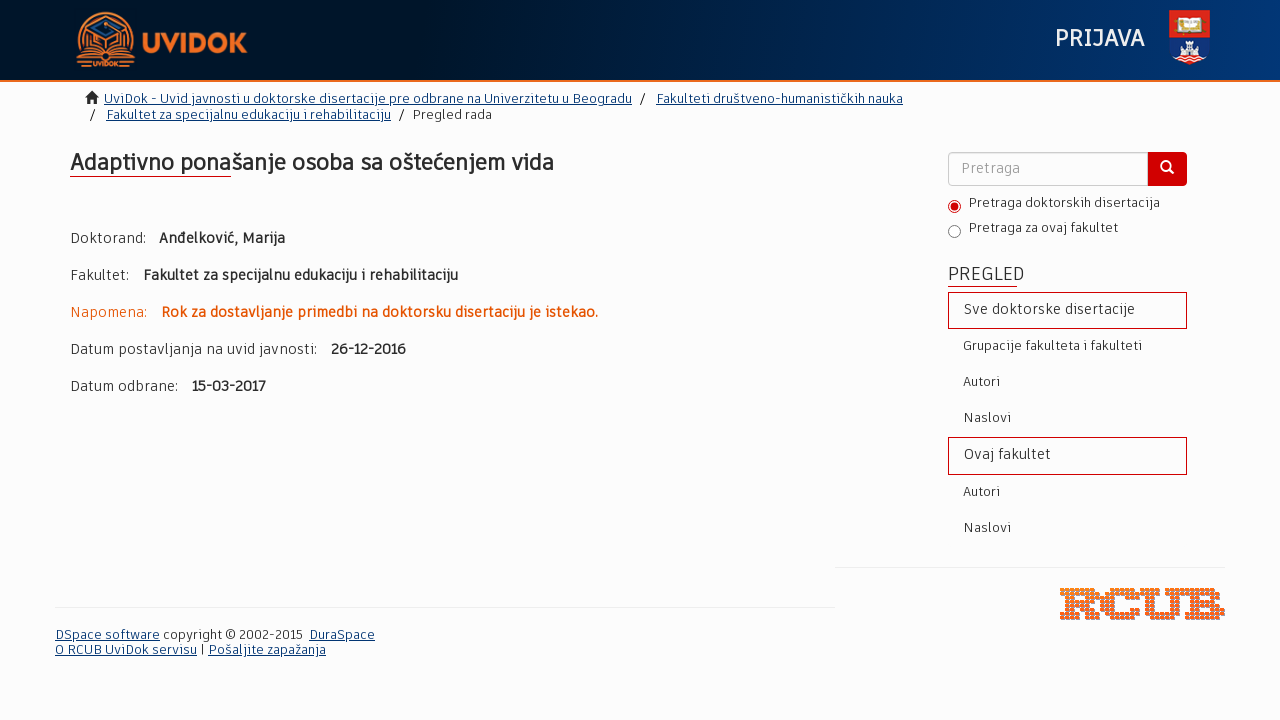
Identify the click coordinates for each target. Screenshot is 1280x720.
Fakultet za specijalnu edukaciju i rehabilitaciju (248, 115)
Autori (981, 382)
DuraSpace (342, 635)
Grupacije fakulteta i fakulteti (1052, 346)
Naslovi (987, 418)
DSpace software (107, 635)
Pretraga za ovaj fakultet (1033, 230)
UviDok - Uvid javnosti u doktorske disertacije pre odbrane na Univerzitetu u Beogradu (368, 99)
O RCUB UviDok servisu (126, 650)
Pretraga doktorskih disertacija (1054, 205)
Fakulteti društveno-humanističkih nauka (779, 99)
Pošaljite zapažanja (267, 650)
